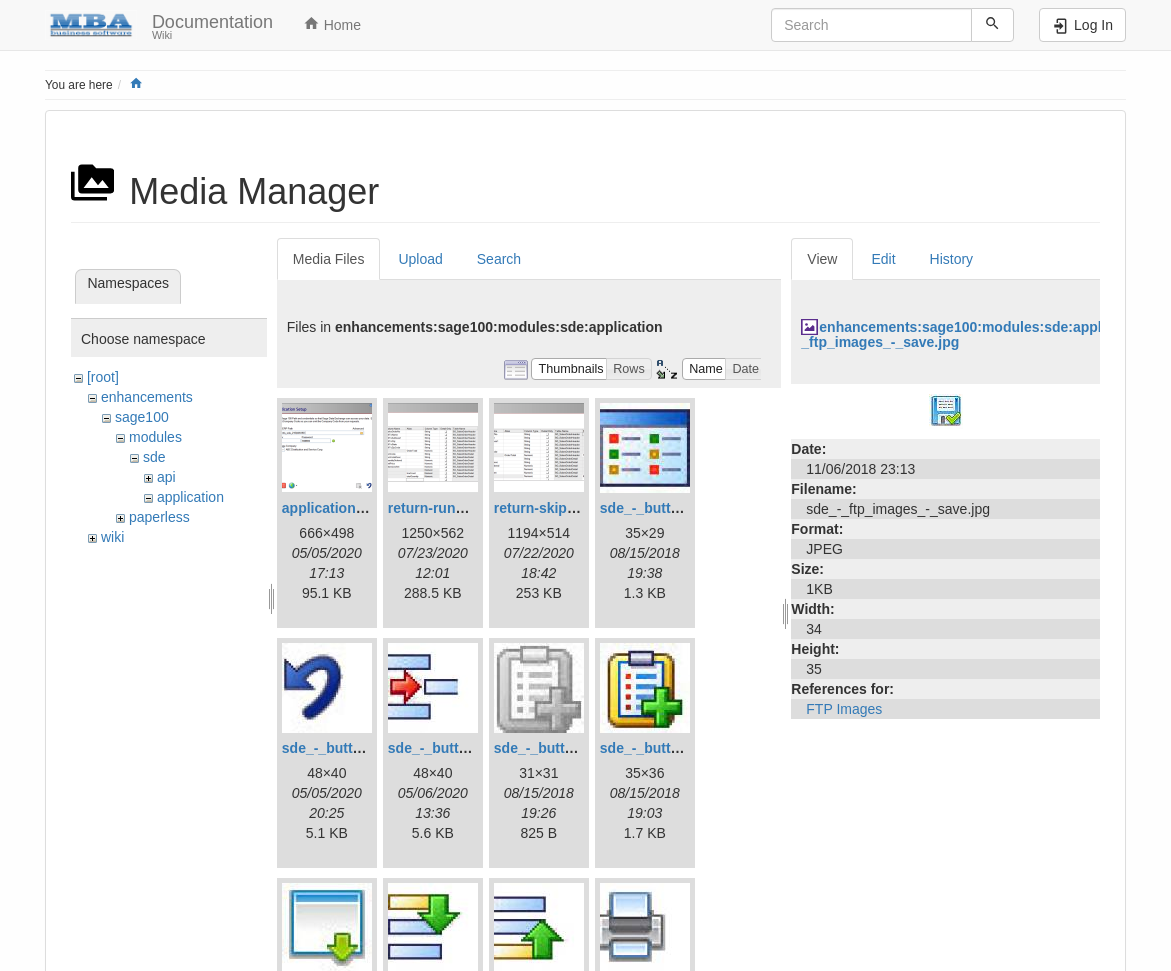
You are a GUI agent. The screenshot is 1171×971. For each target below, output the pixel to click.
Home (332, 24)
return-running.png (451, 508)
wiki (112, 537)
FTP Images (844, 709)
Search (499, 259)
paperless (159, 517)
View (822, 259)
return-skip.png (545, 508)
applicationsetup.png (352, 508)
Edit (883, 259)
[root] (103, 377)
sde (154, 457)
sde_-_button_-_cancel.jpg (370, 748)
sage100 (142, 417)
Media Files (329, 259)
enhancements (147, 397)
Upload (420, 259)
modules (155, 437)
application (190, 497)
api (166, 477)
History (952, 259)
